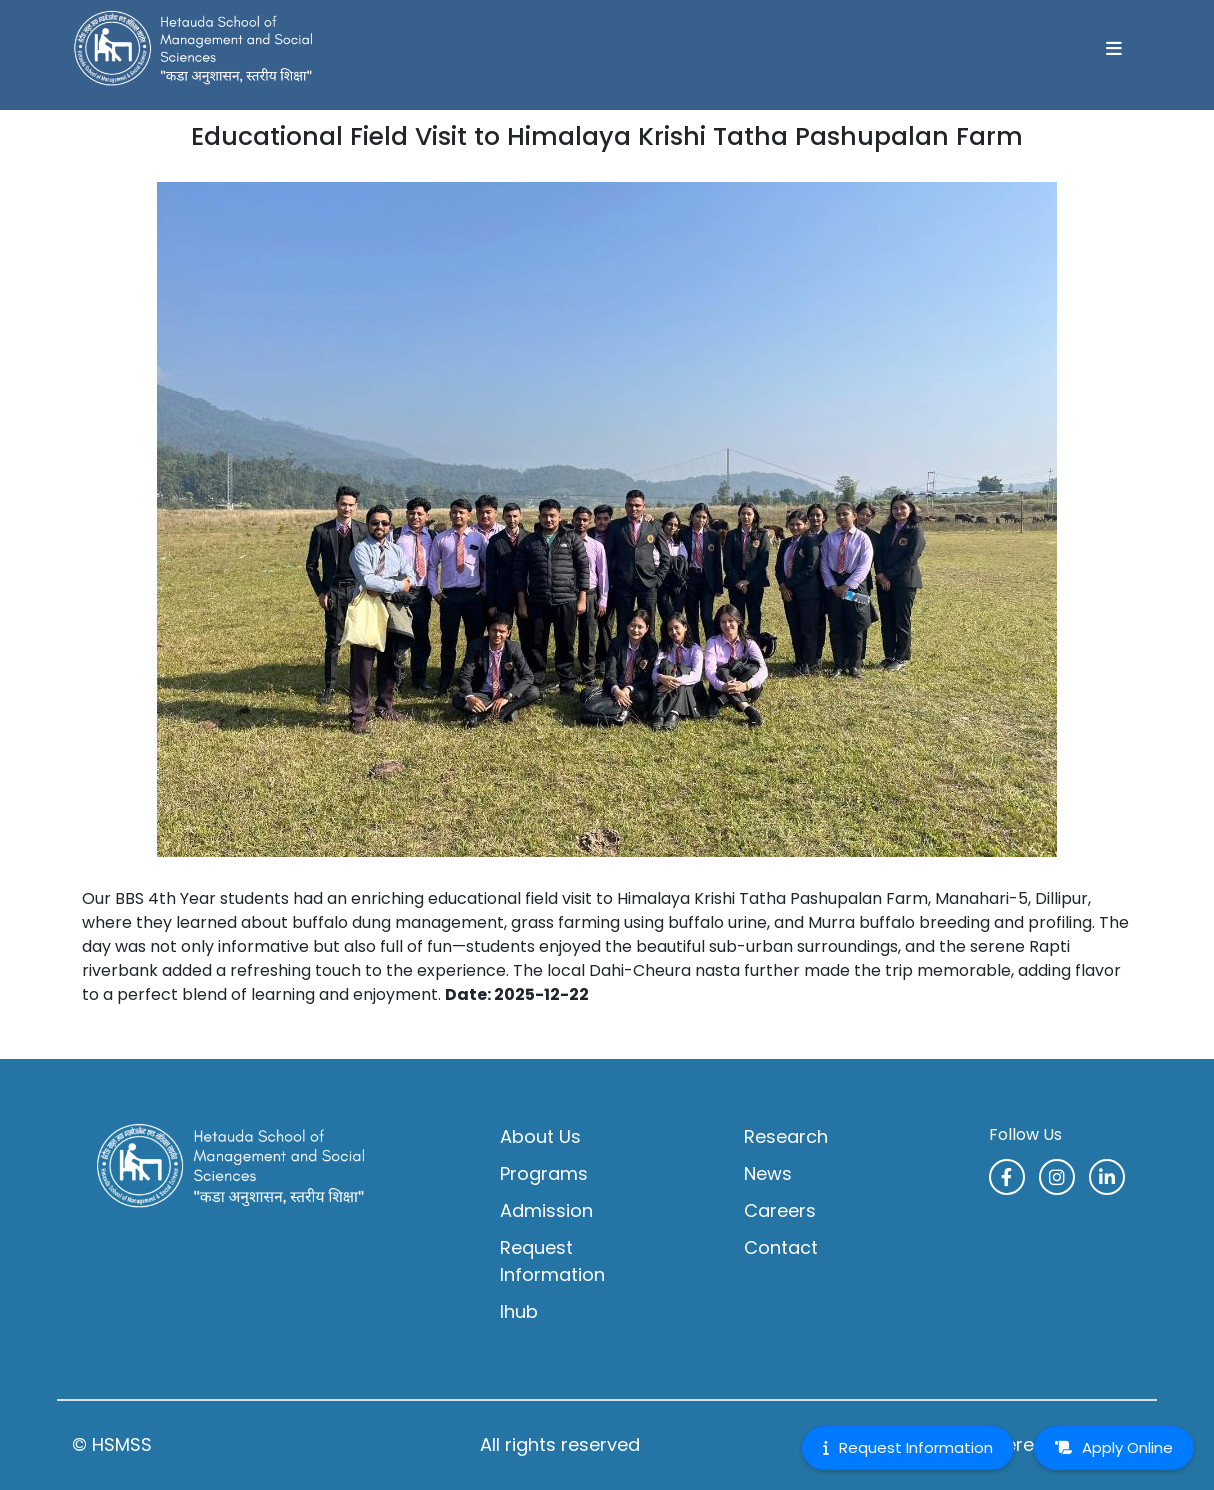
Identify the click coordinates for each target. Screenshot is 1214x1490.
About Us (540, 1136)
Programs (544, 1173)
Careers (780, 1210)
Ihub (519, 1311)
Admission (546, 1210)
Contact (781, 1247)
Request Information (552, 1261)
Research (786, 1136)
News (768, 1173)
